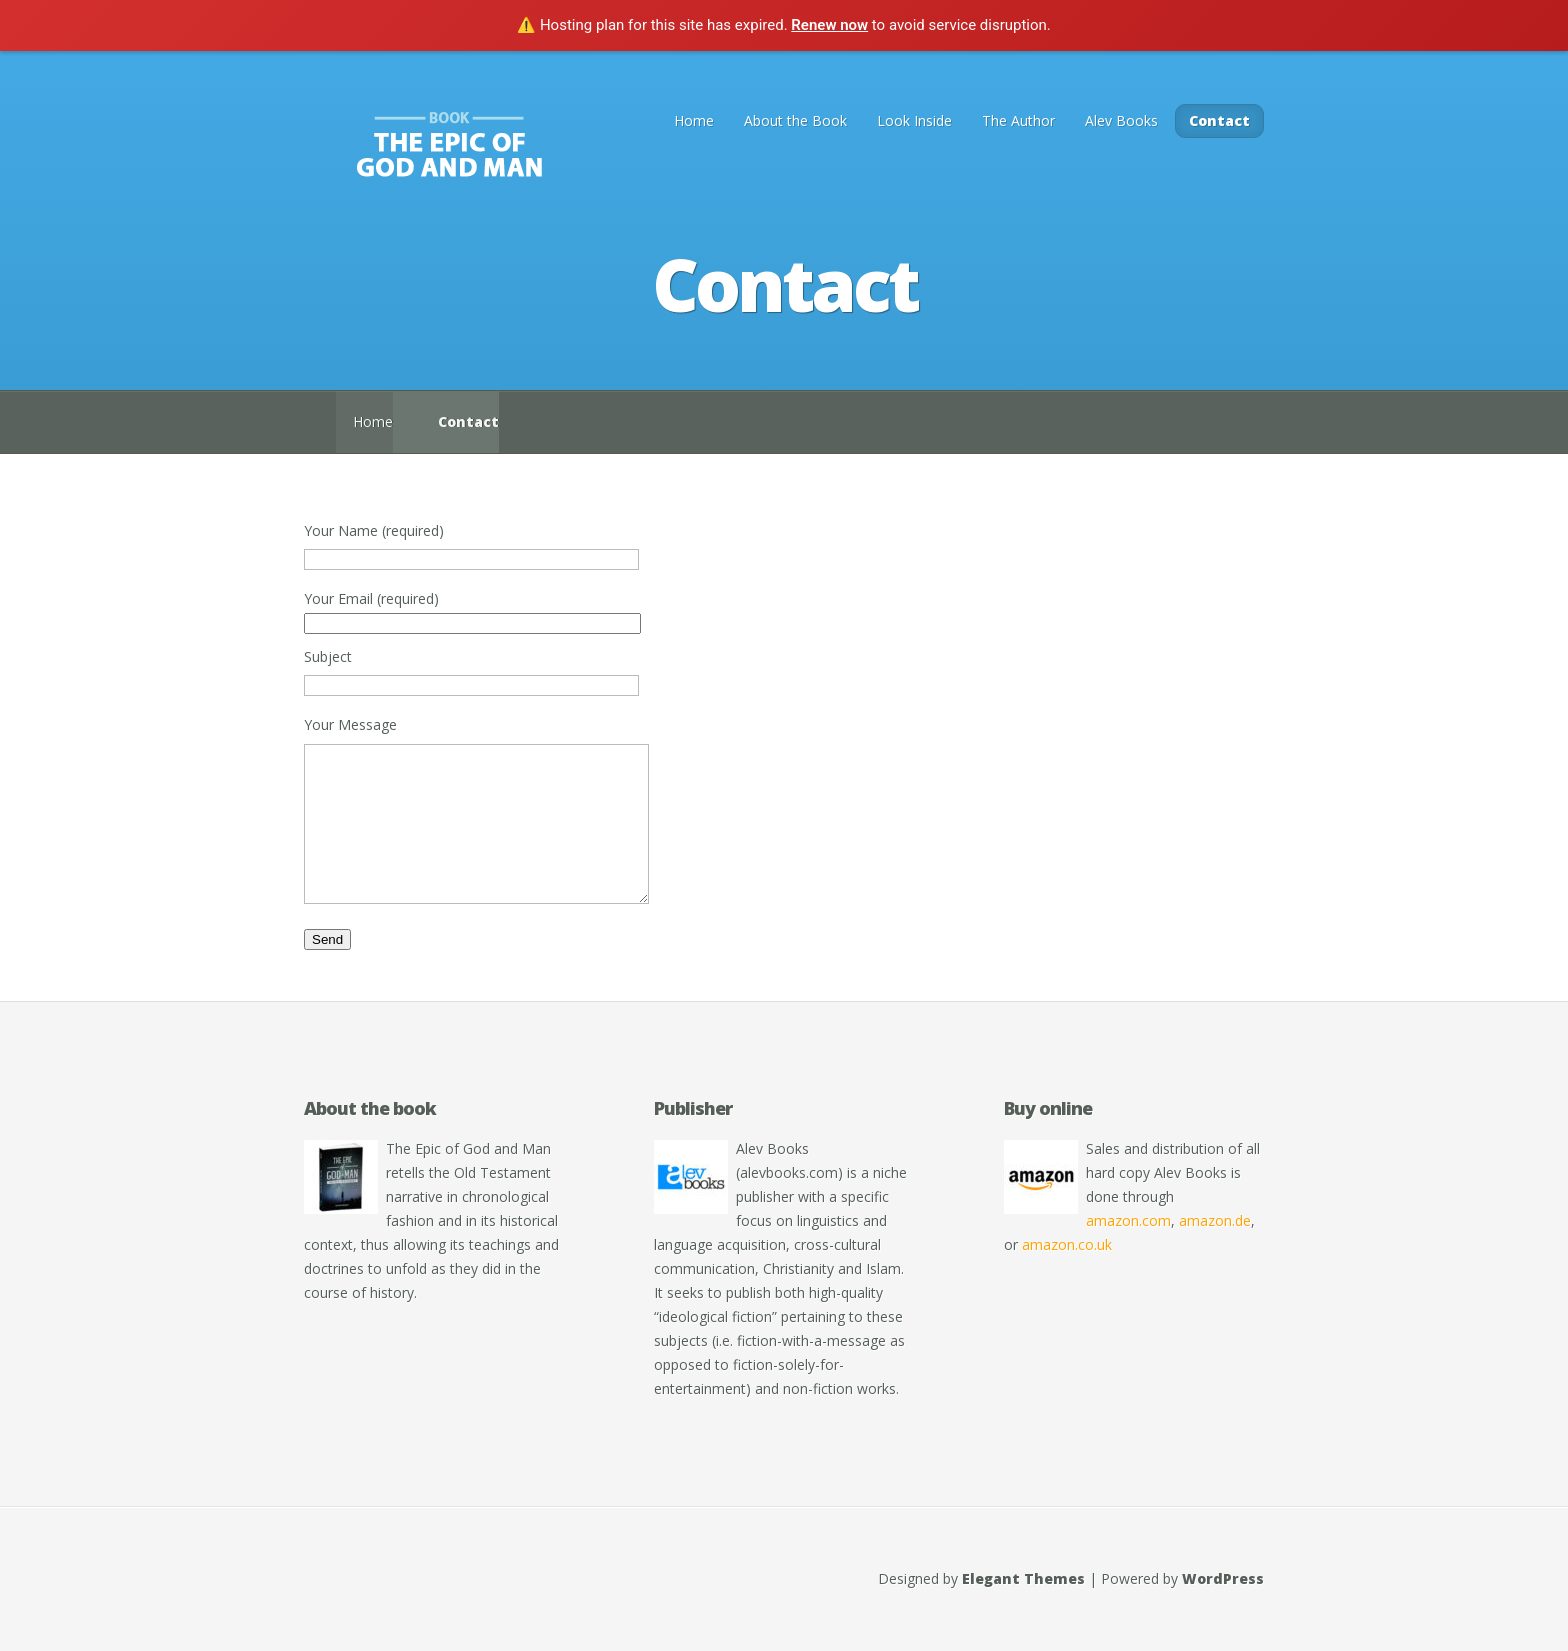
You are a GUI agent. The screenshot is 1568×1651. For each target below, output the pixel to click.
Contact (1219, 120)
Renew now (829, 25)
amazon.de (1215, 1250)
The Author (1018, 120)
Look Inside (914, 120)
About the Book (795, 120)
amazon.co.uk (1067, 1274)
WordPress (1223, 1608)
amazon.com (1128, 1250)
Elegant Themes (1023, 1608)
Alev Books (1121, 120)
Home (694, 120)
